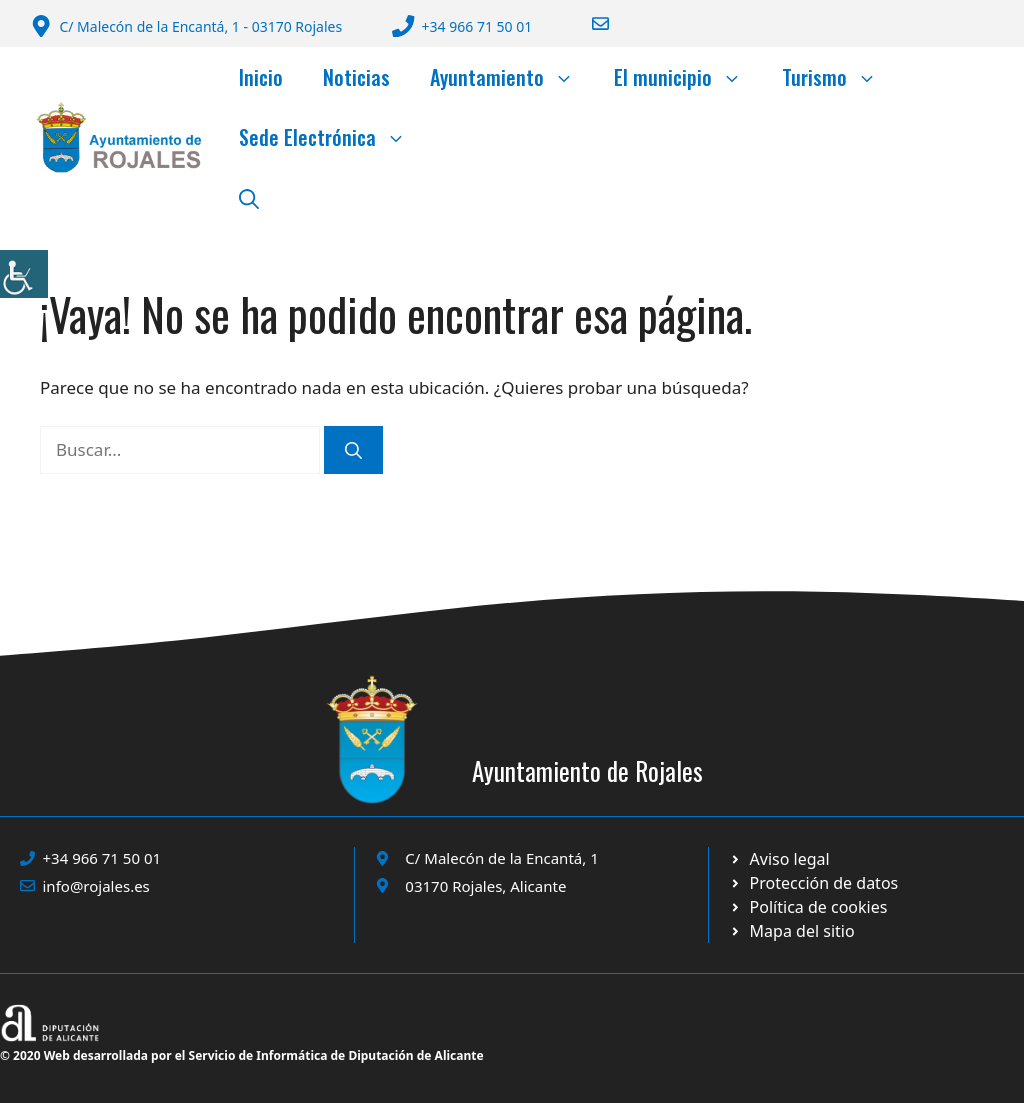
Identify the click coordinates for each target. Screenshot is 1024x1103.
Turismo (839, 77)
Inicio (261, 77)
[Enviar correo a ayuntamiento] (588, 23)
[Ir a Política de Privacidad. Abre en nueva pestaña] (779, 859)
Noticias (356, 77)
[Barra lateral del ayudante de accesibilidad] (24, 274)
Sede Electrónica (332, 137)
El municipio (688, 77)
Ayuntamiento (512, 77)
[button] (249, 197)
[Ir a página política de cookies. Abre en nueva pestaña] (813, 883)
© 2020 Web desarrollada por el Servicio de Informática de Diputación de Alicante (242, 1055)
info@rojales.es (96, 886)
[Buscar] (353, 450)
